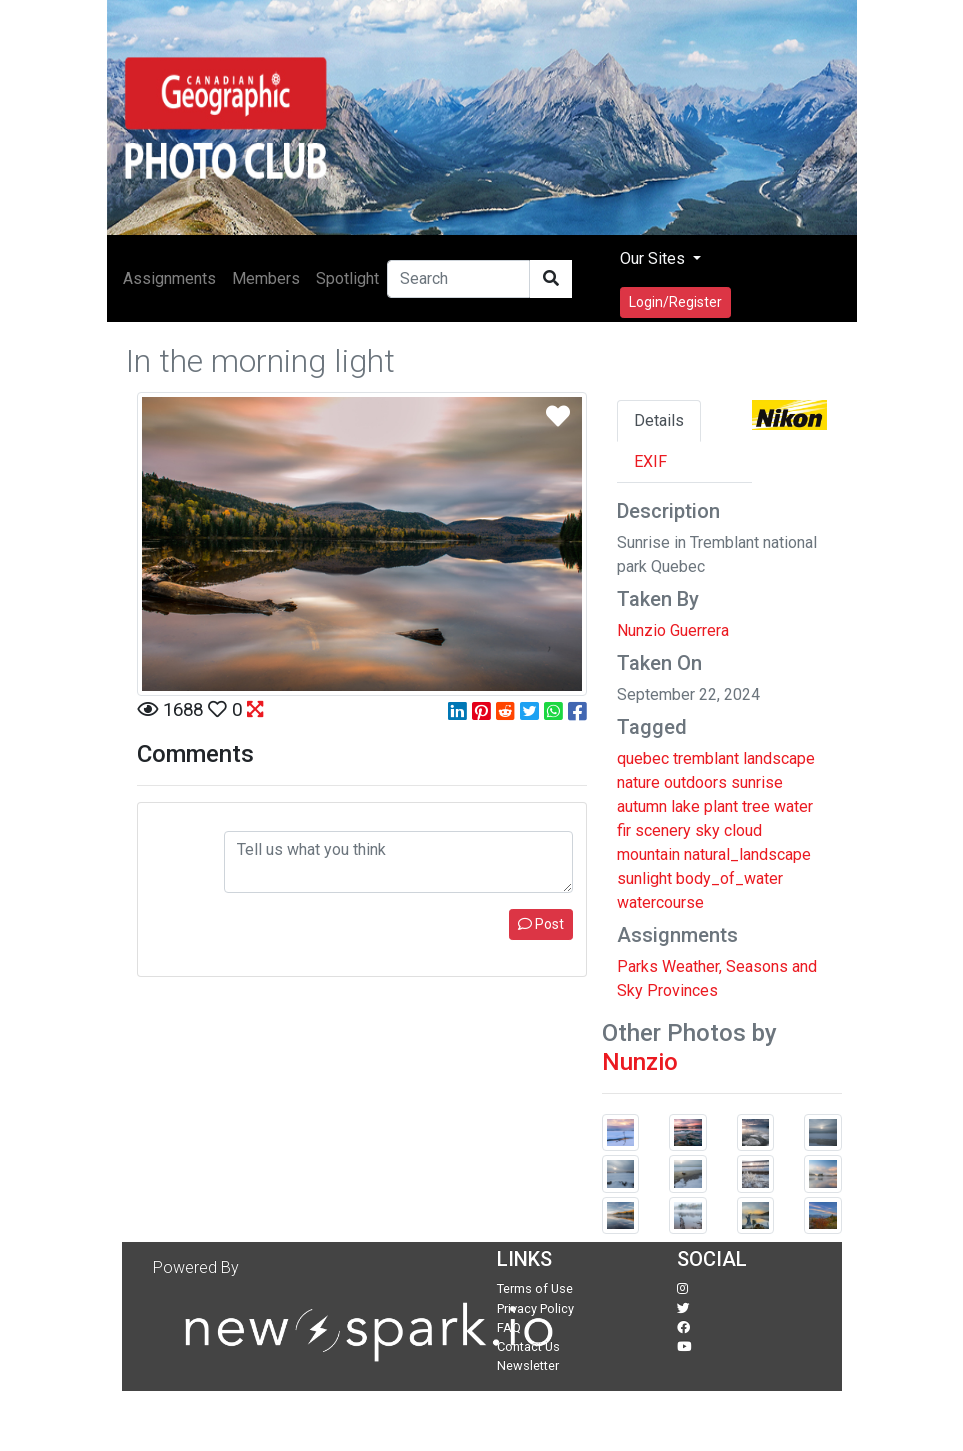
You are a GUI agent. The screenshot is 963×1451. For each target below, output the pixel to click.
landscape (779, 758)
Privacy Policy (535, 1308)
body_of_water (729, 878)
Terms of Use (535, 1288)
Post (541, 924)
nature (638, 782)
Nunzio (640, 1062)
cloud (743, 830)
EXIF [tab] (650, 461)
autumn (642, 806)
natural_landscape (747, 854)
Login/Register (675, 302)
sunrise (757, 782)
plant (721, 806)
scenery (663, 830)
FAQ (509, 1327)
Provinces (682, 990)
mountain (648, 854)
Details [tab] (659, 420)
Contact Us (528, 1346)
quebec (643, 758)
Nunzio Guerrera (673, 630)
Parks (637, 966)
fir (624, 830)
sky (707, 830)
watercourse (660, 902)
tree (756, 806)
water (793, 806)
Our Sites (654, 258)
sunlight (644, 878)
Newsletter (528, 1365)
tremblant (706, 758)
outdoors (695, 782)
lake (685, 806)
